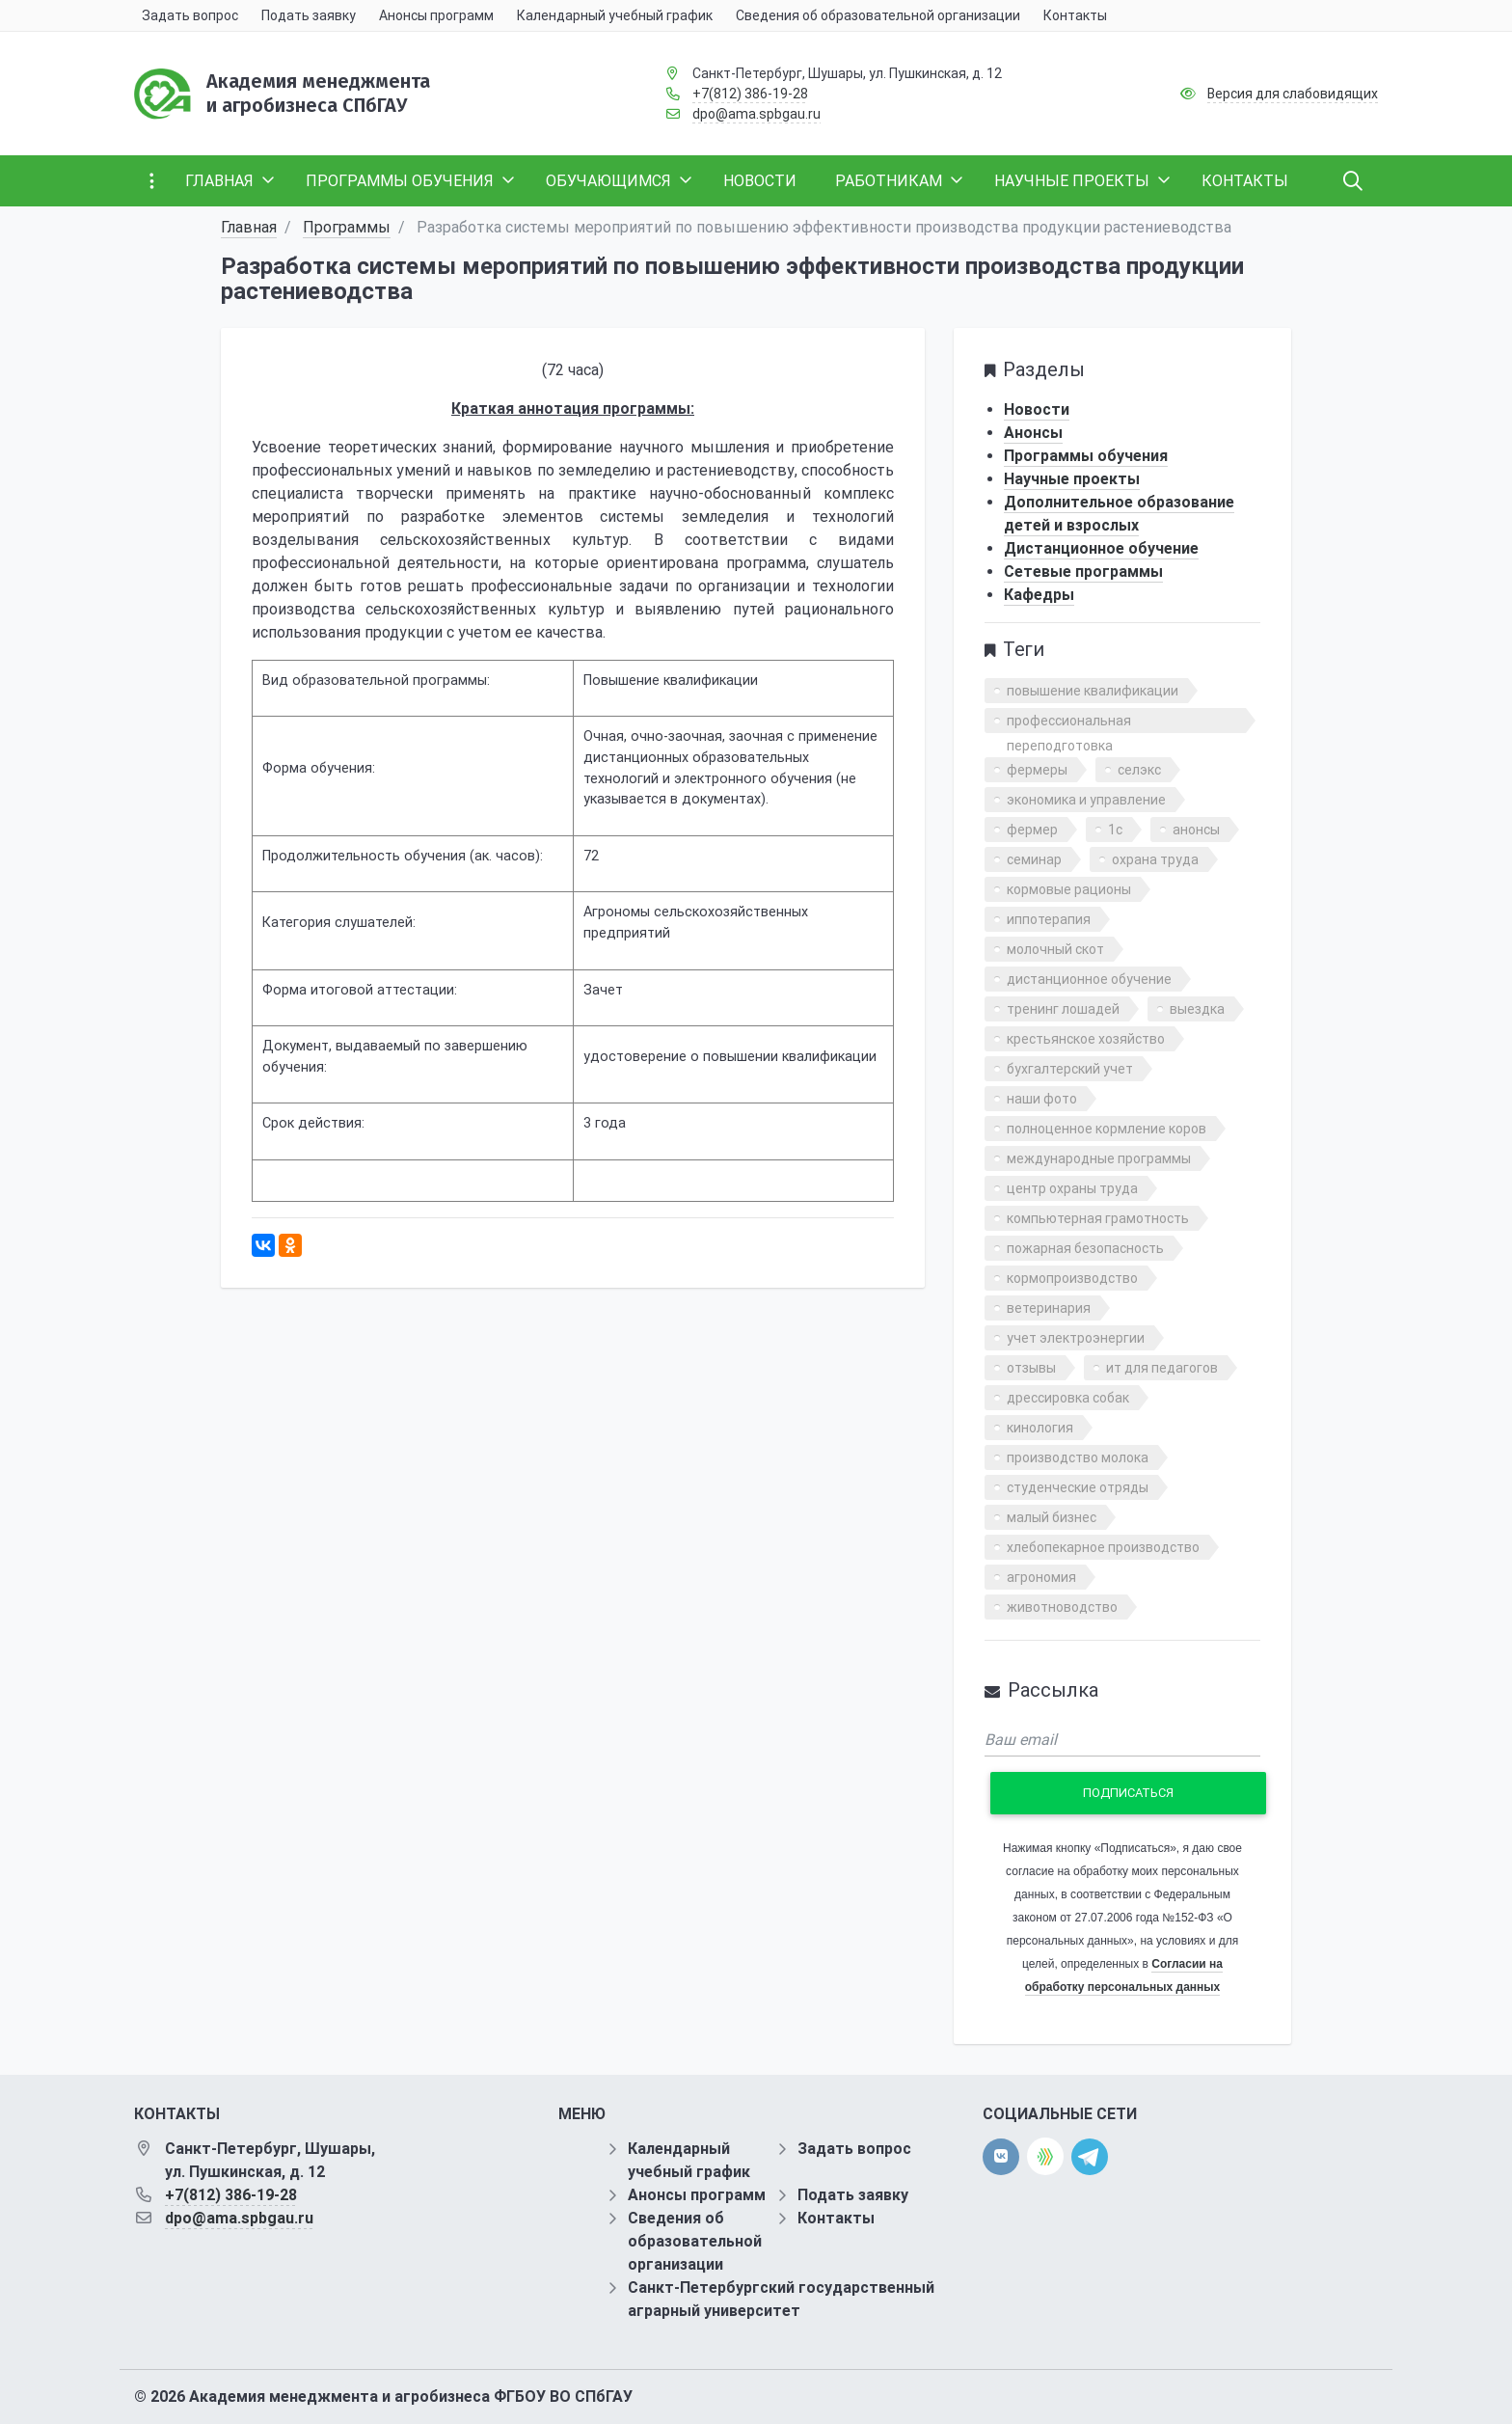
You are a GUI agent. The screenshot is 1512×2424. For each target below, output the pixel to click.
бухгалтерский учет (1070, 1068)
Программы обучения (1086, 456)
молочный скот (1055, 949)
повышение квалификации (1092, 690)
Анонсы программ (697, 2195)
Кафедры (1039, 595)
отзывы (1031, 1367)
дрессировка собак (1068, 1397)
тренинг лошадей (1063, 1009)
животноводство (1062, 1607)
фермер (1032, 829)
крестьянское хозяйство (1086, 1039)
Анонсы (1033, 432)
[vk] (1001, 2156)
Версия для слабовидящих (1292, 93)
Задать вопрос (854, 2148)
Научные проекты (1072, 479)
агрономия (1041, 1577)
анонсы (1196, 829)
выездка (1197, 1009)
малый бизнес (1051, 1517)
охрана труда (1155, 859)
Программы (347, 227)
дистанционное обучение (1089, 979)
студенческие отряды (1077, 1487)
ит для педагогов (1162, 1367)
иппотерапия (1049, 919)
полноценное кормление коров (1106, 1128)
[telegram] (1089, 2155)
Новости (1036, 409)
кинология (1040, 1427)
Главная (249, 227)
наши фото (1042, 1098)
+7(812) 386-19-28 (750, 93)
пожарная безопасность (1085, 1248)
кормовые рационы (1069, 889)
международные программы (1099, 1158)
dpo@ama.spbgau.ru (756, 114)
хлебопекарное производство (1103, 1547)
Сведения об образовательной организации (695, 2241)
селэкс (1139, 769)
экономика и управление (1086, 799)
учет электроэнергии (1076, 1338)
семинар (1034, 859)
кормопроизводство (1072, 1278)
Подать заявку (852, 2195)
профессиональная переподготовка (1069, 723)
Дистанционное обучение (1101, 548)
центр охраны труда (1072, 1188)
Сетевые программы (1083, 571)
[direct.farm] (1045, 2156)
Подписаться (1128, 1792)
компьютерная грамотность (1098, 1218)
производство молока (1077, 1457)
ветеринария (1049, 1308)
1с (1115, 829)
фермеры (1037, 769)
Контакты (836, 2218)
